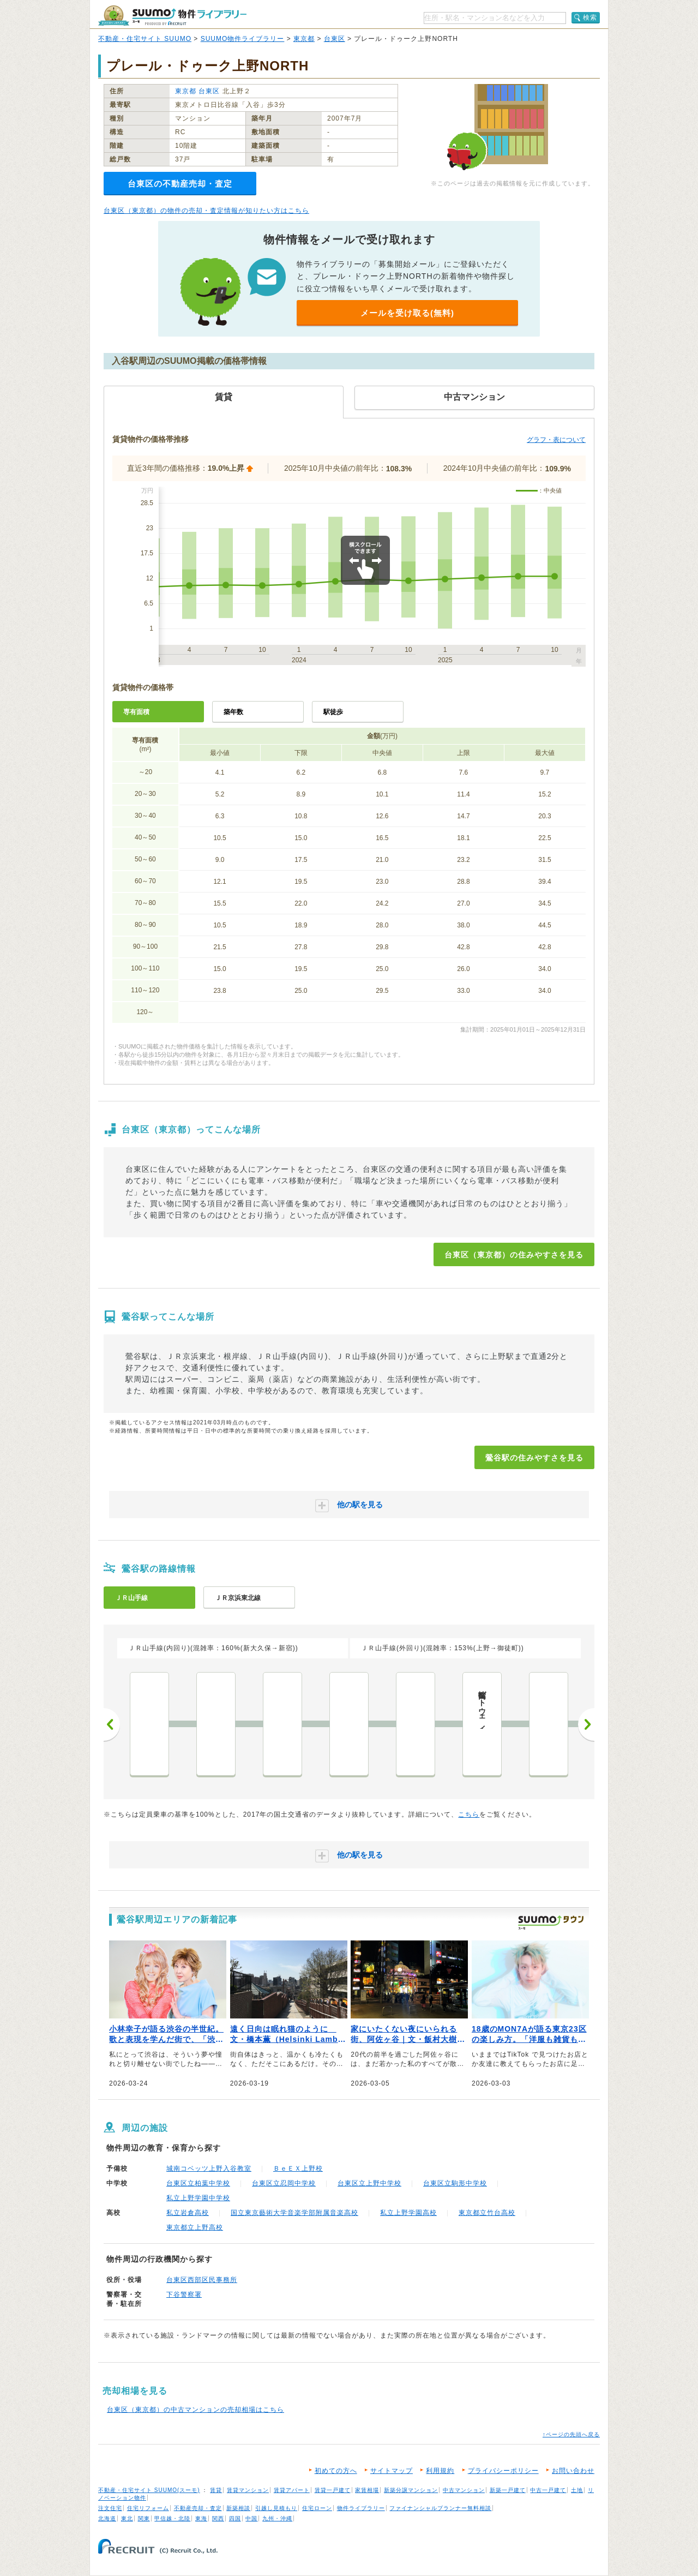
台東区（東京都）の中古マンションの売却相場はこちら (195, 2409)
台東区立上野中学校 (369, 2183)
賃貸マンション (248, 2490)
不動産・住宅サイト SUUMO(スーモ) (149, 2490)
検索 (590, 17)
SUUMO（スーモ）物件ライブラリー (172, 15)
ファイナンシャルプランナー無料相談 (440, 2508)
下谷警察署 (184, 2294)
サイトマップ (391, 2471)
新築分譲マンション (411, 2490)
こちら (468, 1814)
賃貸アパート (292, 2490)
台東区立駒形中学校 (455, 2183)
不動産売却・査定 (198, 2508)
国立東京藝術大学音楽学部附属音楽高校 (294, 2212)
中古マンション (464, 2490)
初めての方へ (336, 2471)
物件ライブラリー (361, 2508)
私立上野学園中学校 (198, 2198)
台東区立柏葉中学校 (198, 2183)
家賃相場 (367, 2490)
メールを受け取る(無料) (407, 312)
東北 (127, 2518)
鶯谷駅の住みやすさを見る (534, 1457)
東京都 (304, 39)
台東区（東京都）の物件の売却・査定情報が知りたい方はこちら (206, 210)
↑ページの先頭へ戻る (571, 2434)
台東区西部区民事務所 (201, 2280)
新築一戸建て (508, 2490)
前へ (112, 1724)
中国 (251, 2518)
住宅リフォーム (148, 2508)
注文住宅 (110, 2508)
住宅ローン (317, 2508)
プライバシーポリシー (503, 2471)
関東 (144, 2518)
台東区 (334, 39)
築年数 (233, 712)
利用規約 (440, 2471)
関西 (218, 2518)
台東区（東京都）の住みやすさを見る (513, 1254)
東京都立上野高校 (194, 2227)
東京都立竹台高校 (487, 2212)
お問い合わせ (573, 2471)
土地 (577, 2490)
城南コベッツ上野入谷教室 (208, 2168)
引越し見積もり (276, 2508)
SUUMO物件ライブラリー (243, 39)
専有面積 (136, 712)
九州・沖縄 (277, 2518)
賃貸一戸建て (333, 2490)
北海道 (107, 2518)
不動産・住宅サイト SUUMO (144, 39)
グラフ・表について (556, 440)
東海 (201, 2518)
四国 (235, 2518)
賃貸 (216, 2490)
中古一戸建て (548, 2490)
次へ (586, 1724)
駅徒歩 (333, 712)
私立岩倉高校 (187, 2212)
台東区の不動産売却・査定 (180, 183)
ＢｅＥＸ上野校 (298, 2168)
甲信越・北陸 (172, 2518)
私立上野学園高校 (408, 2212)
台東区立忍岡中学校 (284, 2183)
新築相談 (238, 2508)
